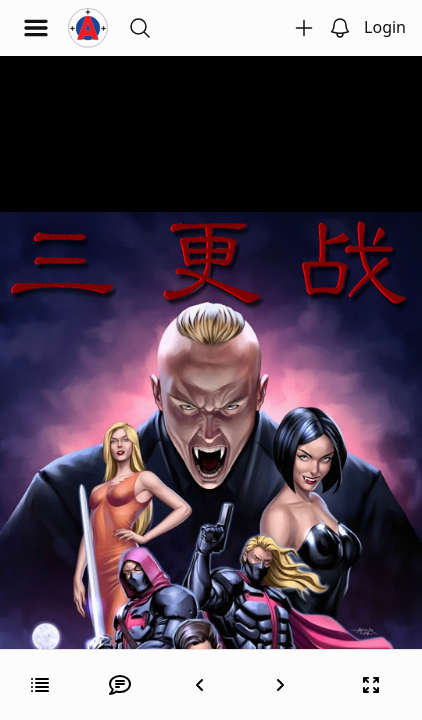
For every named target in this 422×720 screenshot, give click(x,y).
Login (385, 27)
